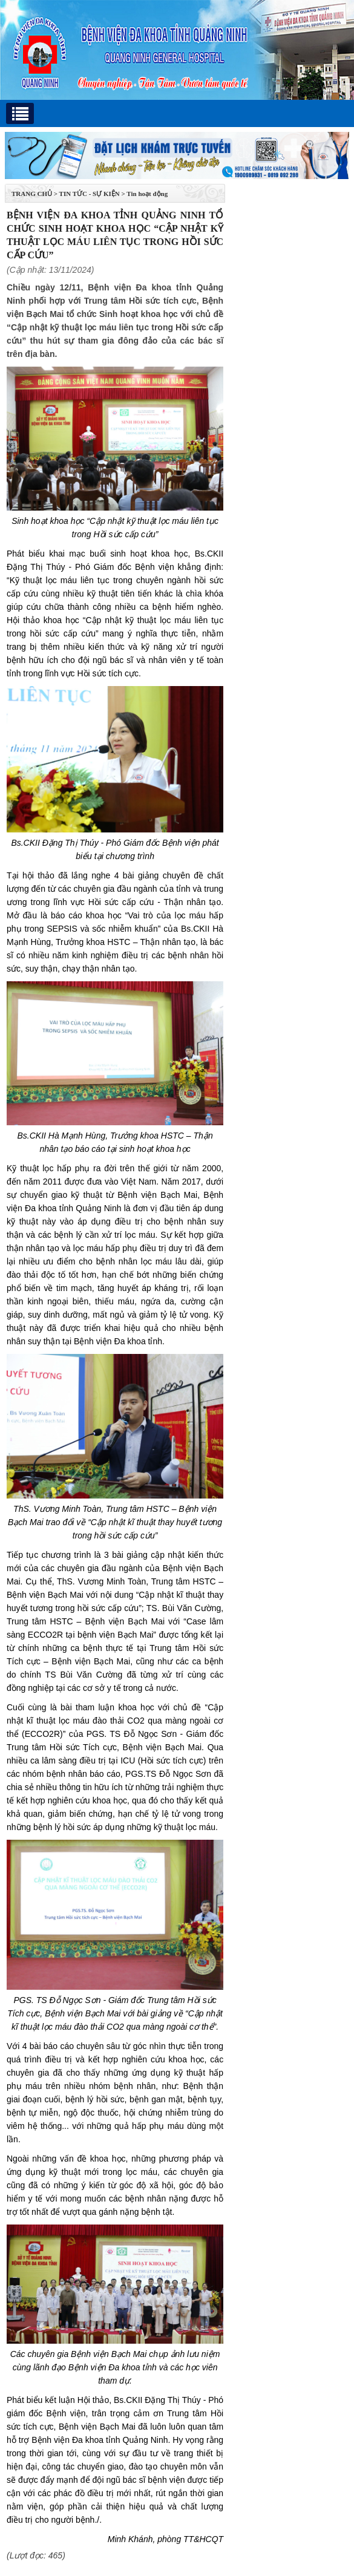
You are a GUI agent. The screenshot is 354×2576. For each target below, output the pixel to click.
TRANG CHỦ (31, 193)
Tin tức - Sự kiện (89, 193)
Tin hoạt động (147, 193)
